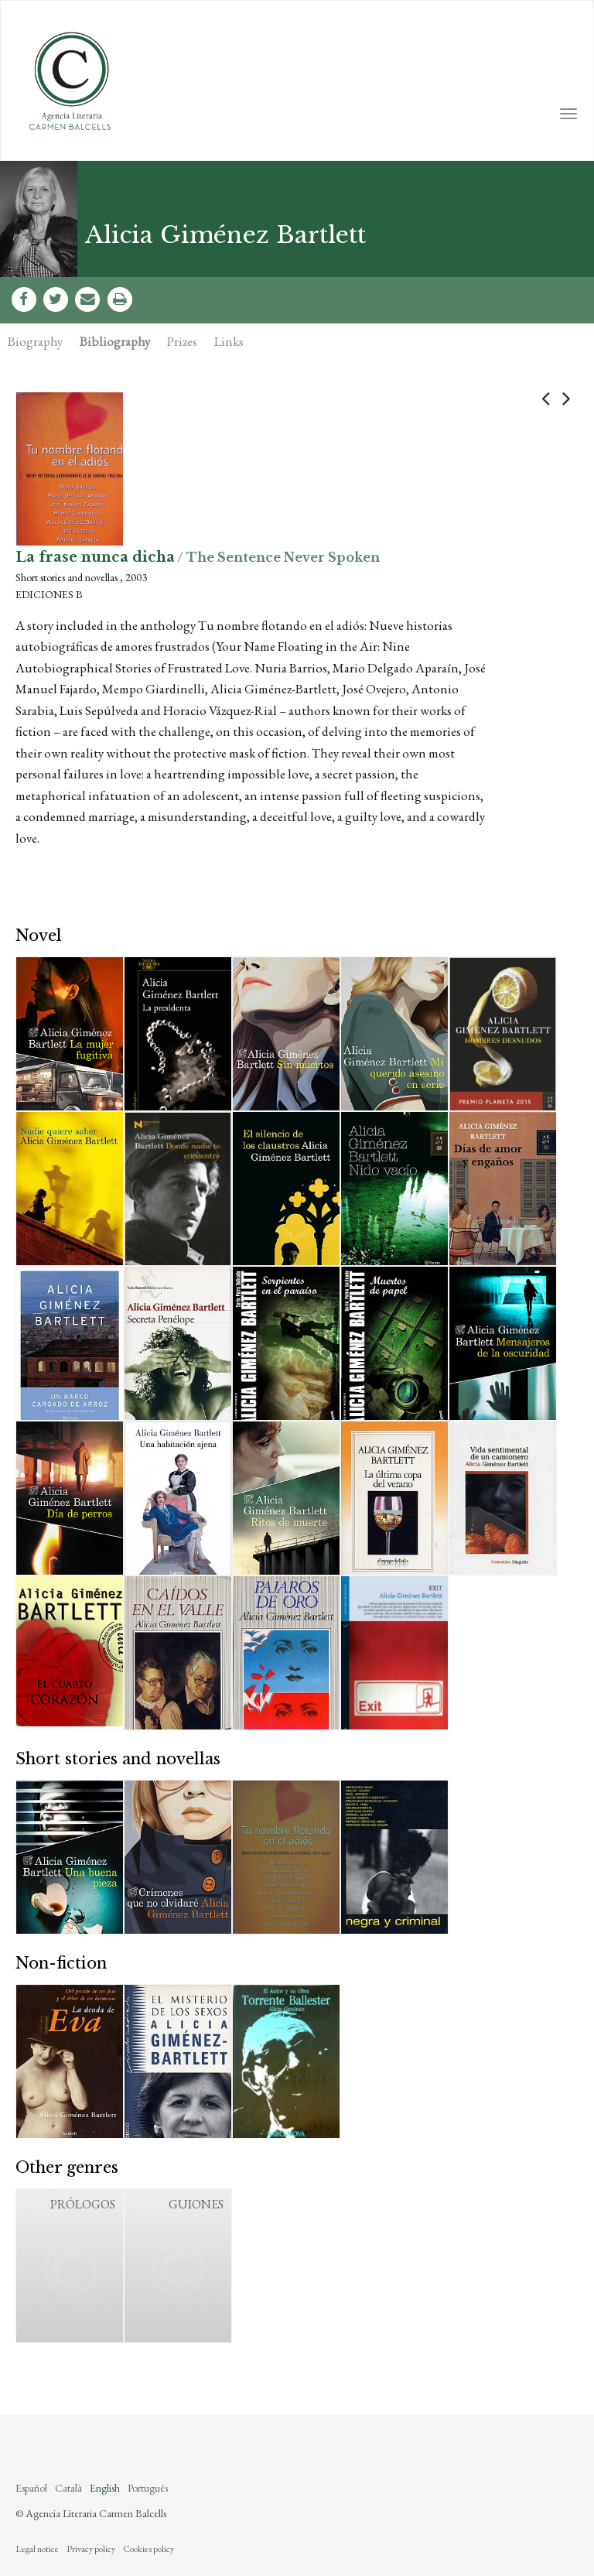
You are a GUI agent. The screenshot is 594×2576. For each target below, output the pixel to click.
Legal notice (37, 2549)
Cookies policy (148, 2549)
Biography (35, 341)
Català (68, 2488)
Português (148, 2488)
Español (31, 2488)
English (105, 2488)
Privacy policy (91, 2549)
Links (229, 341)
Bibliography (115, 341)
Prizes (182, 341)
